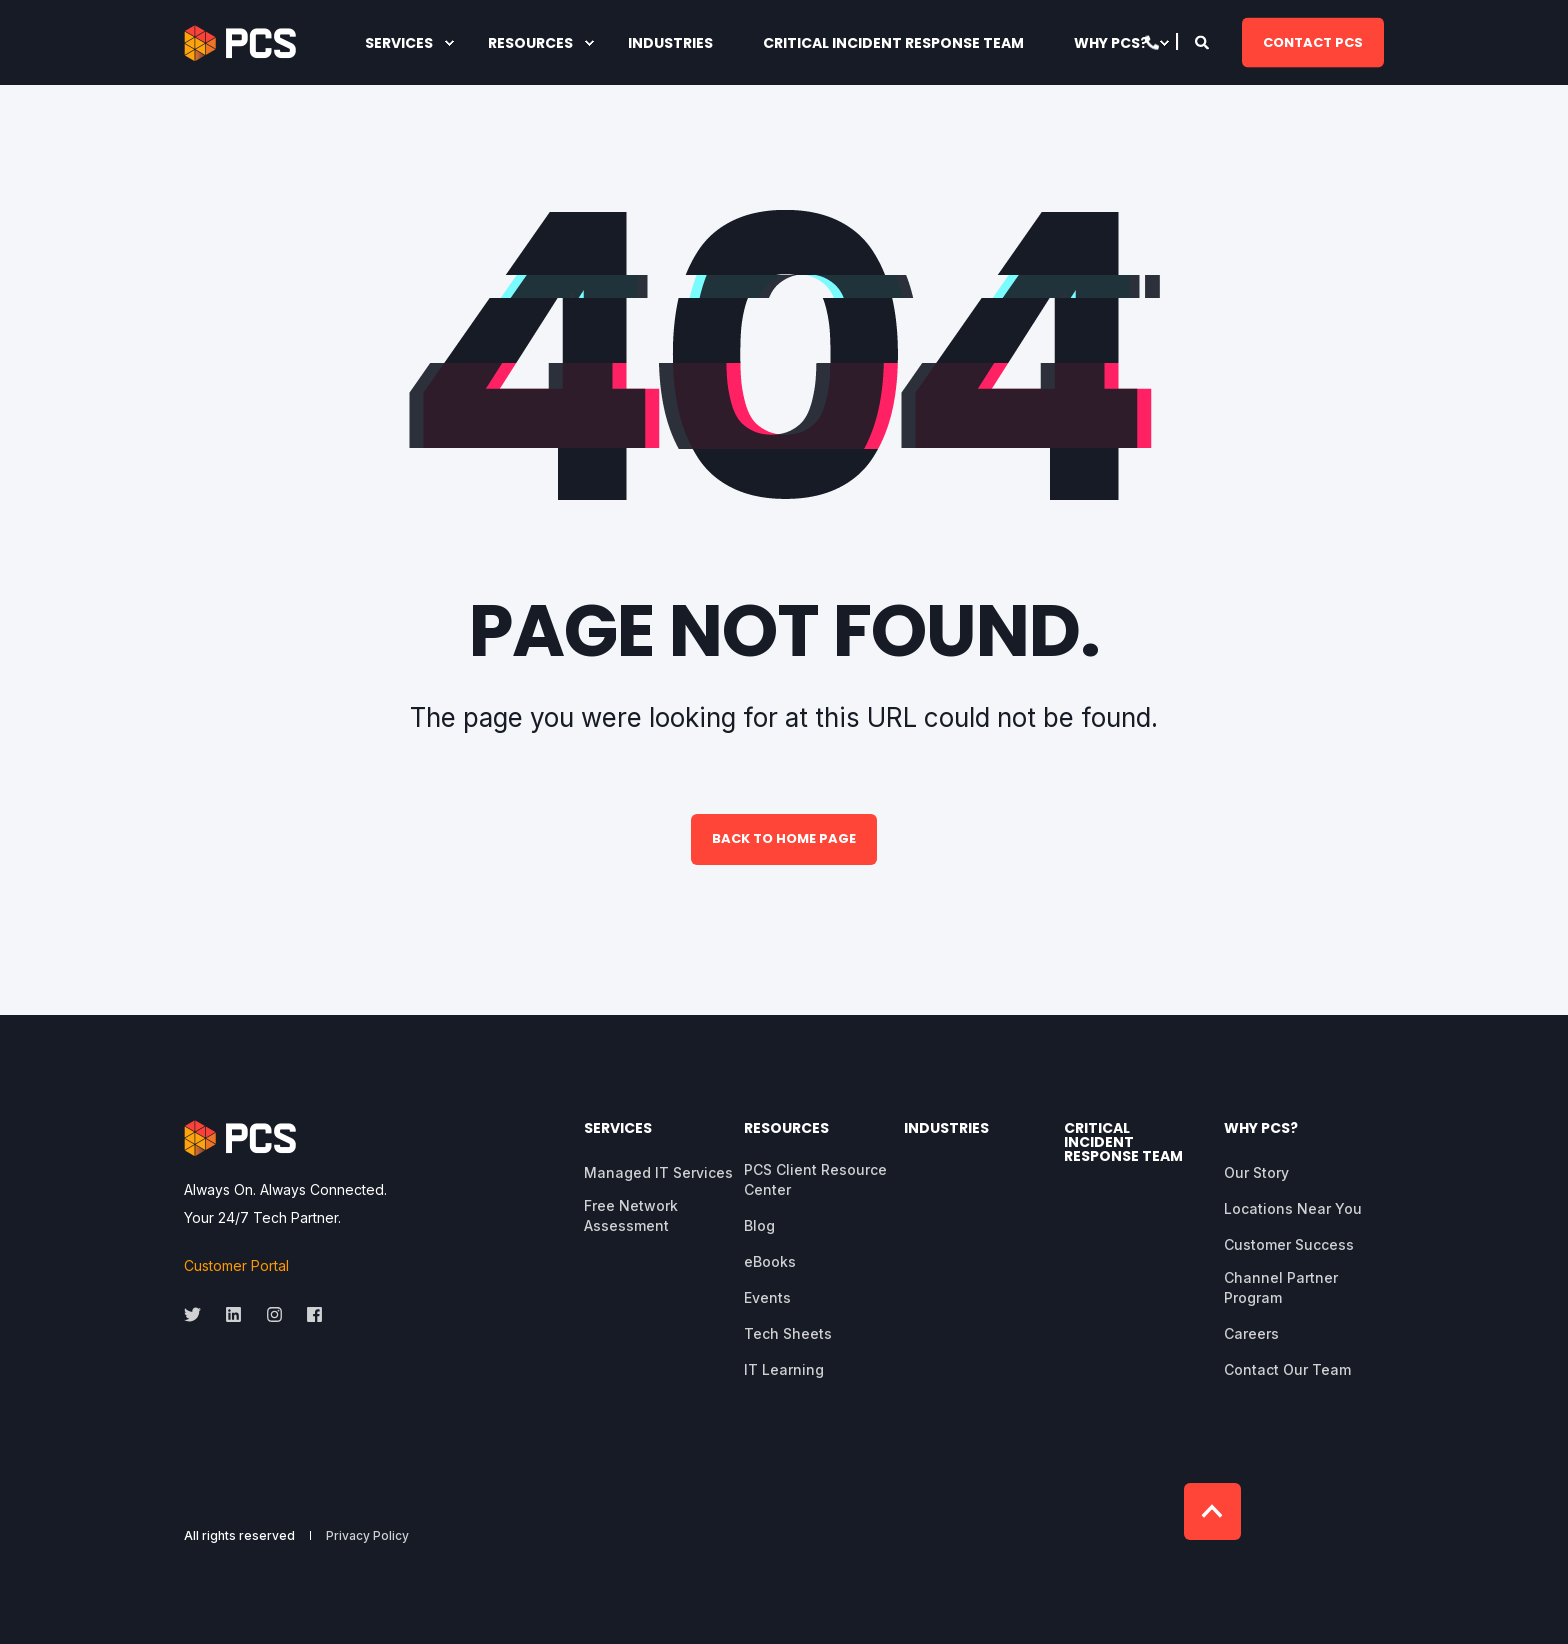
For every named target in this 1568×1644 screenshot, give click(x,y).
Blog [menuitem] (759, 1225)
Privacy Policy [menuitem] (367, 1536)
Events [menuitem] (767, 1297)
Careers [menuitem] (1251, 1333)
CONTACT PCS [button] (1313, 41)
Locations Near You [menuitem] (1293, 1208)
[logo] (240, 1138)
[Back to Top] (1212, 1511)
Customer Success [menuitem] (1289, 1244)
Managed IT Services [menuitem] (658, 1172)
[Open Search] (1203, 40)
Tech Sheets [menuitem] (788, 1333)
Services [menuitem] (618, 1129)
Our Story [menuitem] (1256, 1172)
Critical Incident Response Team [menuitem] (1123, 1143)
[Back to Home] (240, 43)
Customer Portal (236, 1265)
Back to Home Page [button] (784, 838)
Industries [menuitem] (946, 1129)
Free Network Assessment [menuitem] (631, 1215)
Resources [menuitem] (786, 1129)
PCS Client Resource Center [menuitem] (815, 1179)
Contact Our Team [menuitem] (1287, 1369)
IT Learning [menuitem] (784, 1369)
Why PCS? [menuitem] (1261, 1129)
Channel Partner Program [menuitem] (1281, 1287)
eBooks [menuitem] (770, 1261)
